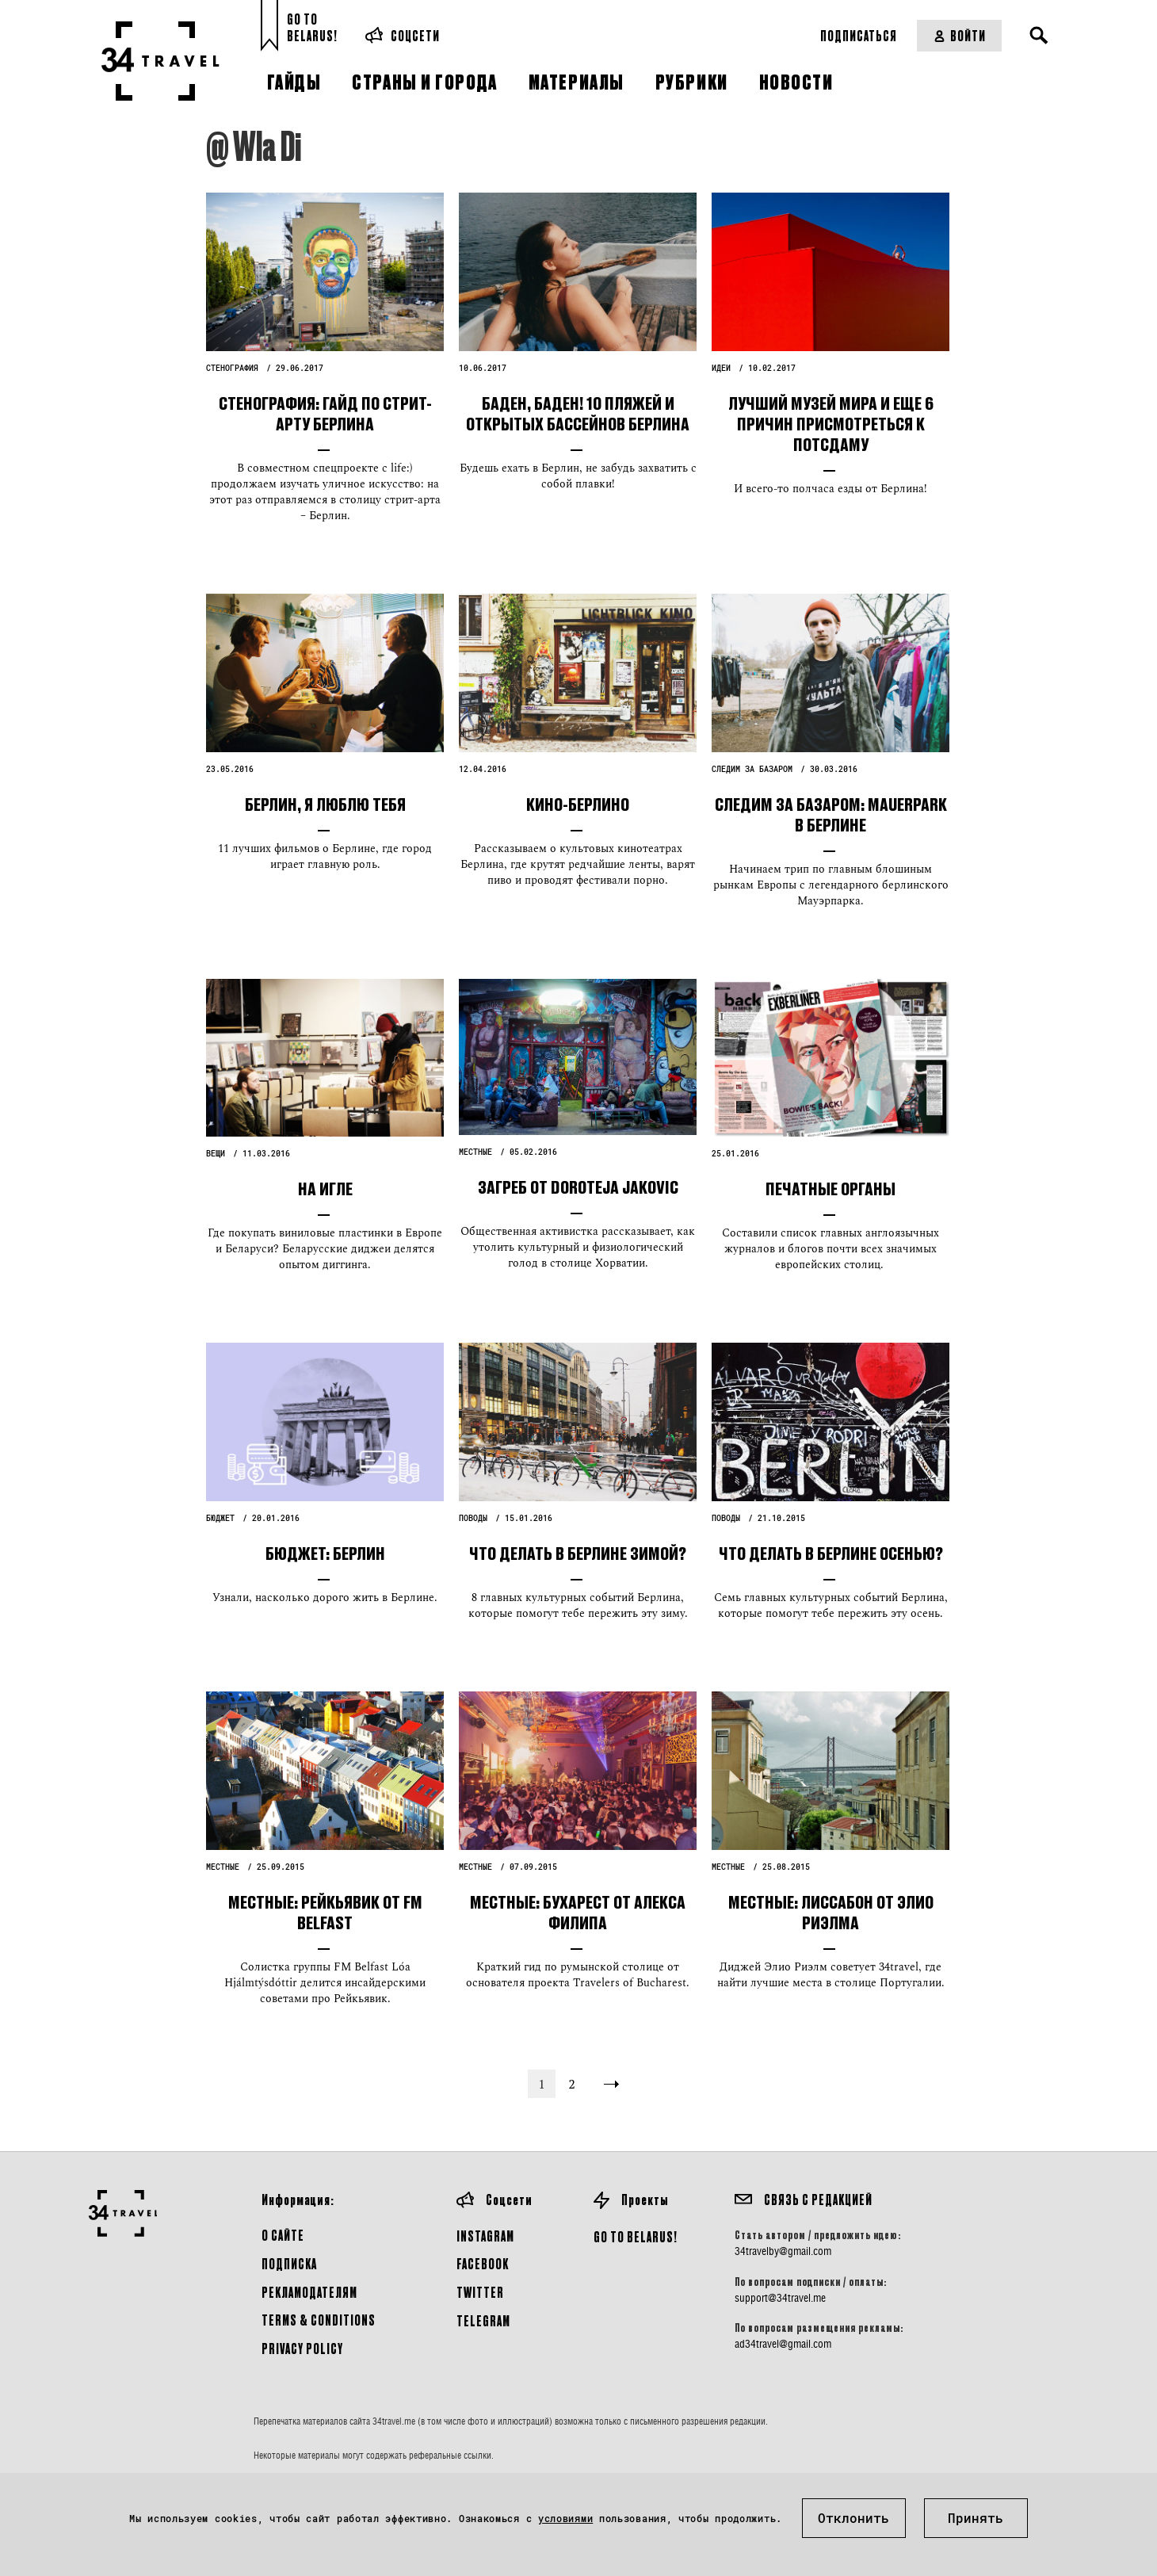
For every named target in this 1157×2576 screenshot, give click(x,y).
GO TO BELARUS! (636, 2236)
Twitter (480, 2292)
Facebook (482, 2263)
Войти (959, 35)
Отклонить (853, 2517)
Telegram (483, 2320)
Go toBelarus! (312, 27)
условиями (565, 2518)
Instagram (485, 2235)
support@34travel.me (780, 2297)
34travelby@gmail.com (783, 2251)
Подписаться (858, 35)
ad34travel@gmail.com (783, 2343)
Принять (975, 2517)
